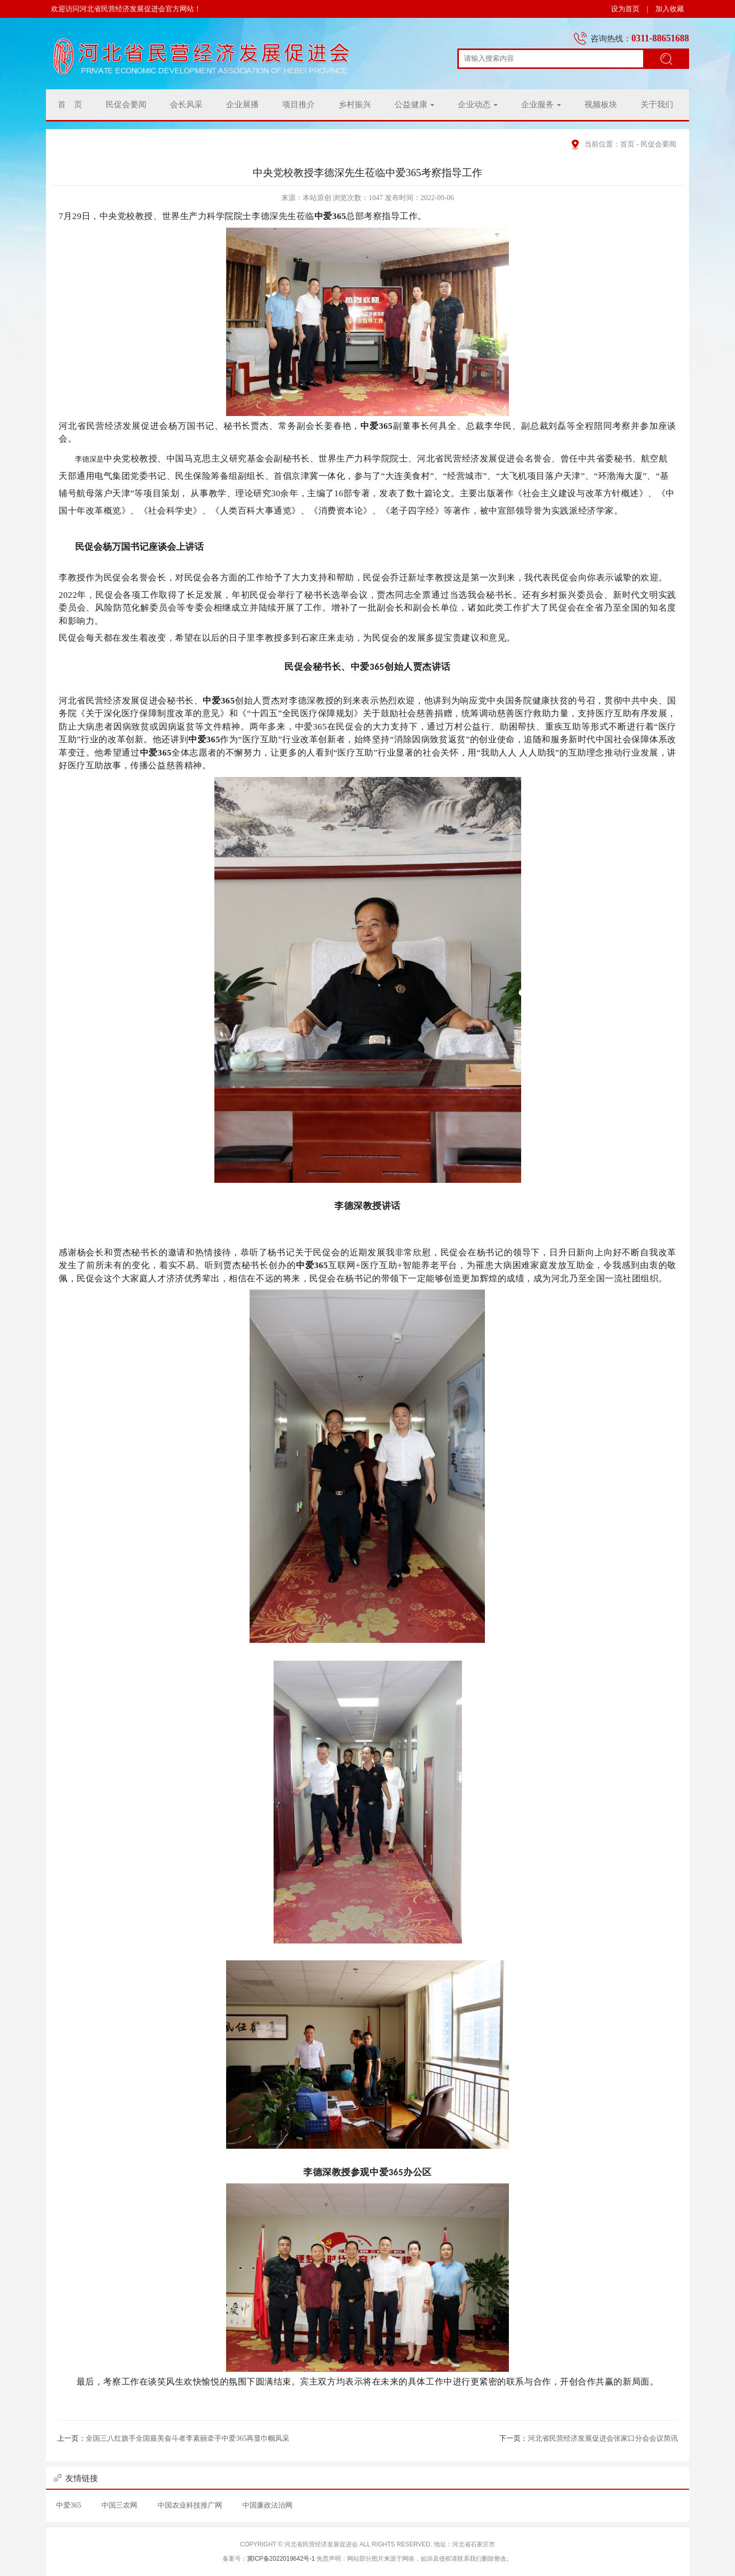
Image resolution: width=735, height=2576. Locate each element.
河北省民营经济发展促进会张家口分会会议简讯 (603, 2438)
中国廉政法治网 (267, 2505)
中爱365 (68, 2505)
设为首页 (625, 9)
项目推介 (298, 104)
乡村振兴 (354, 104)
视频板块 (600, 104)
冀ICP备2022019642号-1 (281, 2558)
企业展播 (242, 104)
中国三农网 (119, 2505)
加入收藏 (669, 9)
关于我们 (657, 104)
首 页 (70, 104)
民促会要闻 (126, 104)
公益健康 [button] (414, 104)
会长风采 (186, 104)
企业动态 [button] (478, 104)
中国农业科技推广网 (190, 2505)
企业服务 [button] (541, 104)
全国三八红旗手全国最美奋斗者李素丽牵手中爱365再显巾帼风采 (187, 2438)
